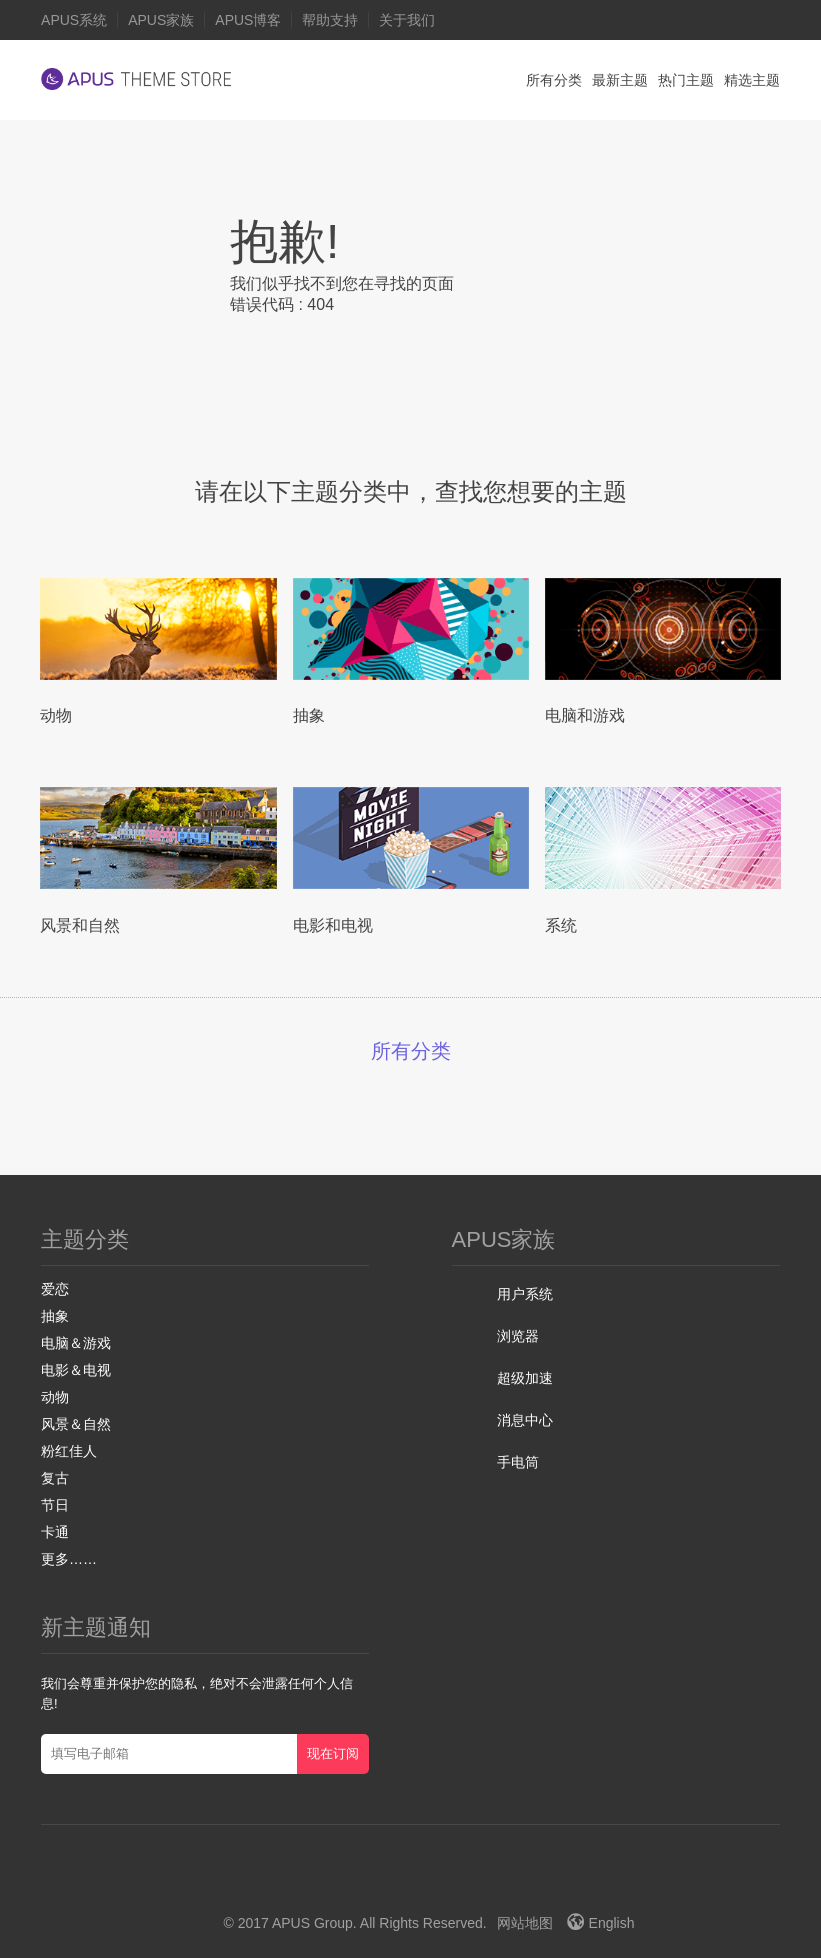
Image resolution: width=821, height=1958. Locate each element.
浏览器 (518, 1336)
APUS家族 (161, 20)
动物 (55, 1397)
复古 (55, 1478)
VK (509, 1887)
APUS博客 (248, 20)
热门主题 (686, 80)
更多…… (69, 1559)
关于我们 (407, 20)
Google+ (381, 1887)
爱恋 (55, 1289)
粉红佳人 (69, 1451)
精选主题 (752, 80)
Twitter (312, 1887)
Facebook (347, 1887)
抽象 (55, 1316)
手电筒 (518, 1462)
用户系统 (525, 1294)
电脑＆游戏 (76, 1343)
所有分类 (554, 80)
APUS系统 (74, 20)
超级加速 (525, 1378)
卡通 (55, 1532)
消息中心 (525, 1420)
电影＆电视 (76, 1370)
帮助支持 (330, 20)
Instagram (464, 1887)
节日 (55, 1505)
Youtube (423, 1887)
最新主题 (620, 80)
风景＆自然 (76, 1424)
